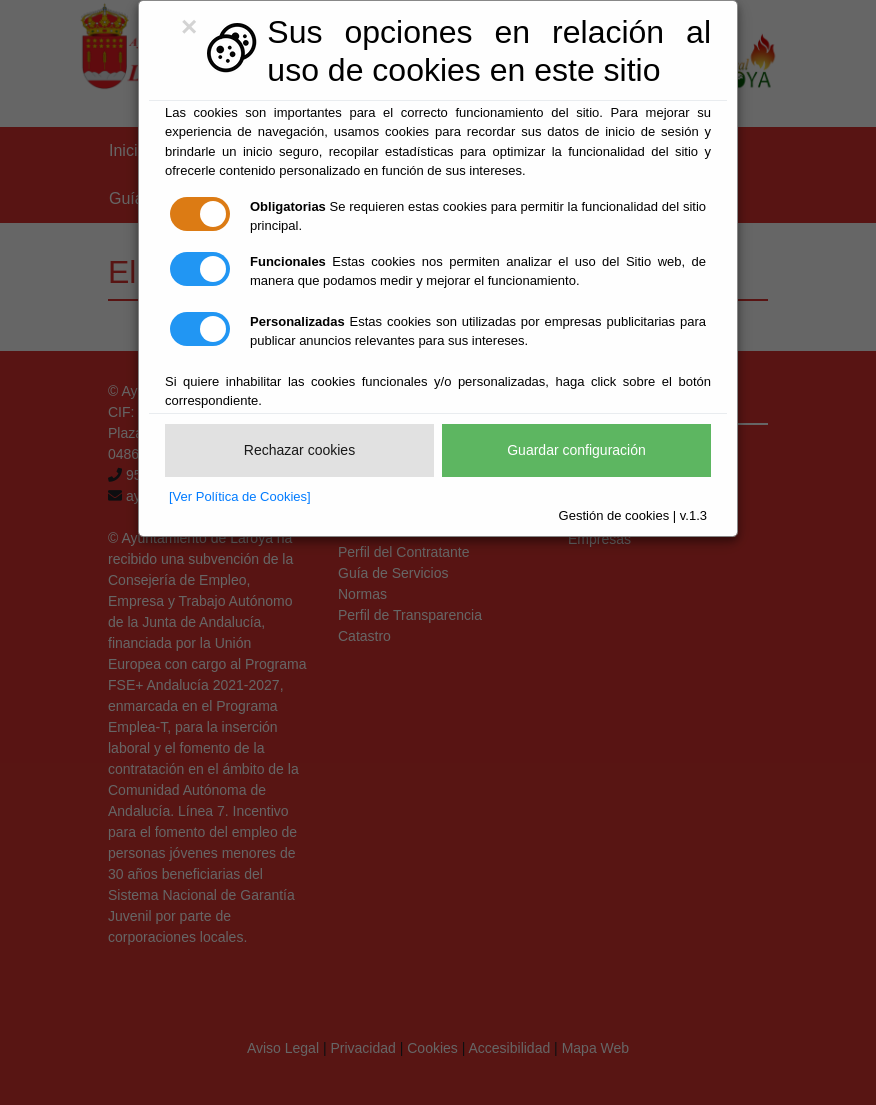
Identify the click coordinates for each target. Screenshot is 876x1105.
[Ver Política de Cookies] (240, 496)
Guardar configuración (576, 450)
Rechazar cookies (299, 450)
